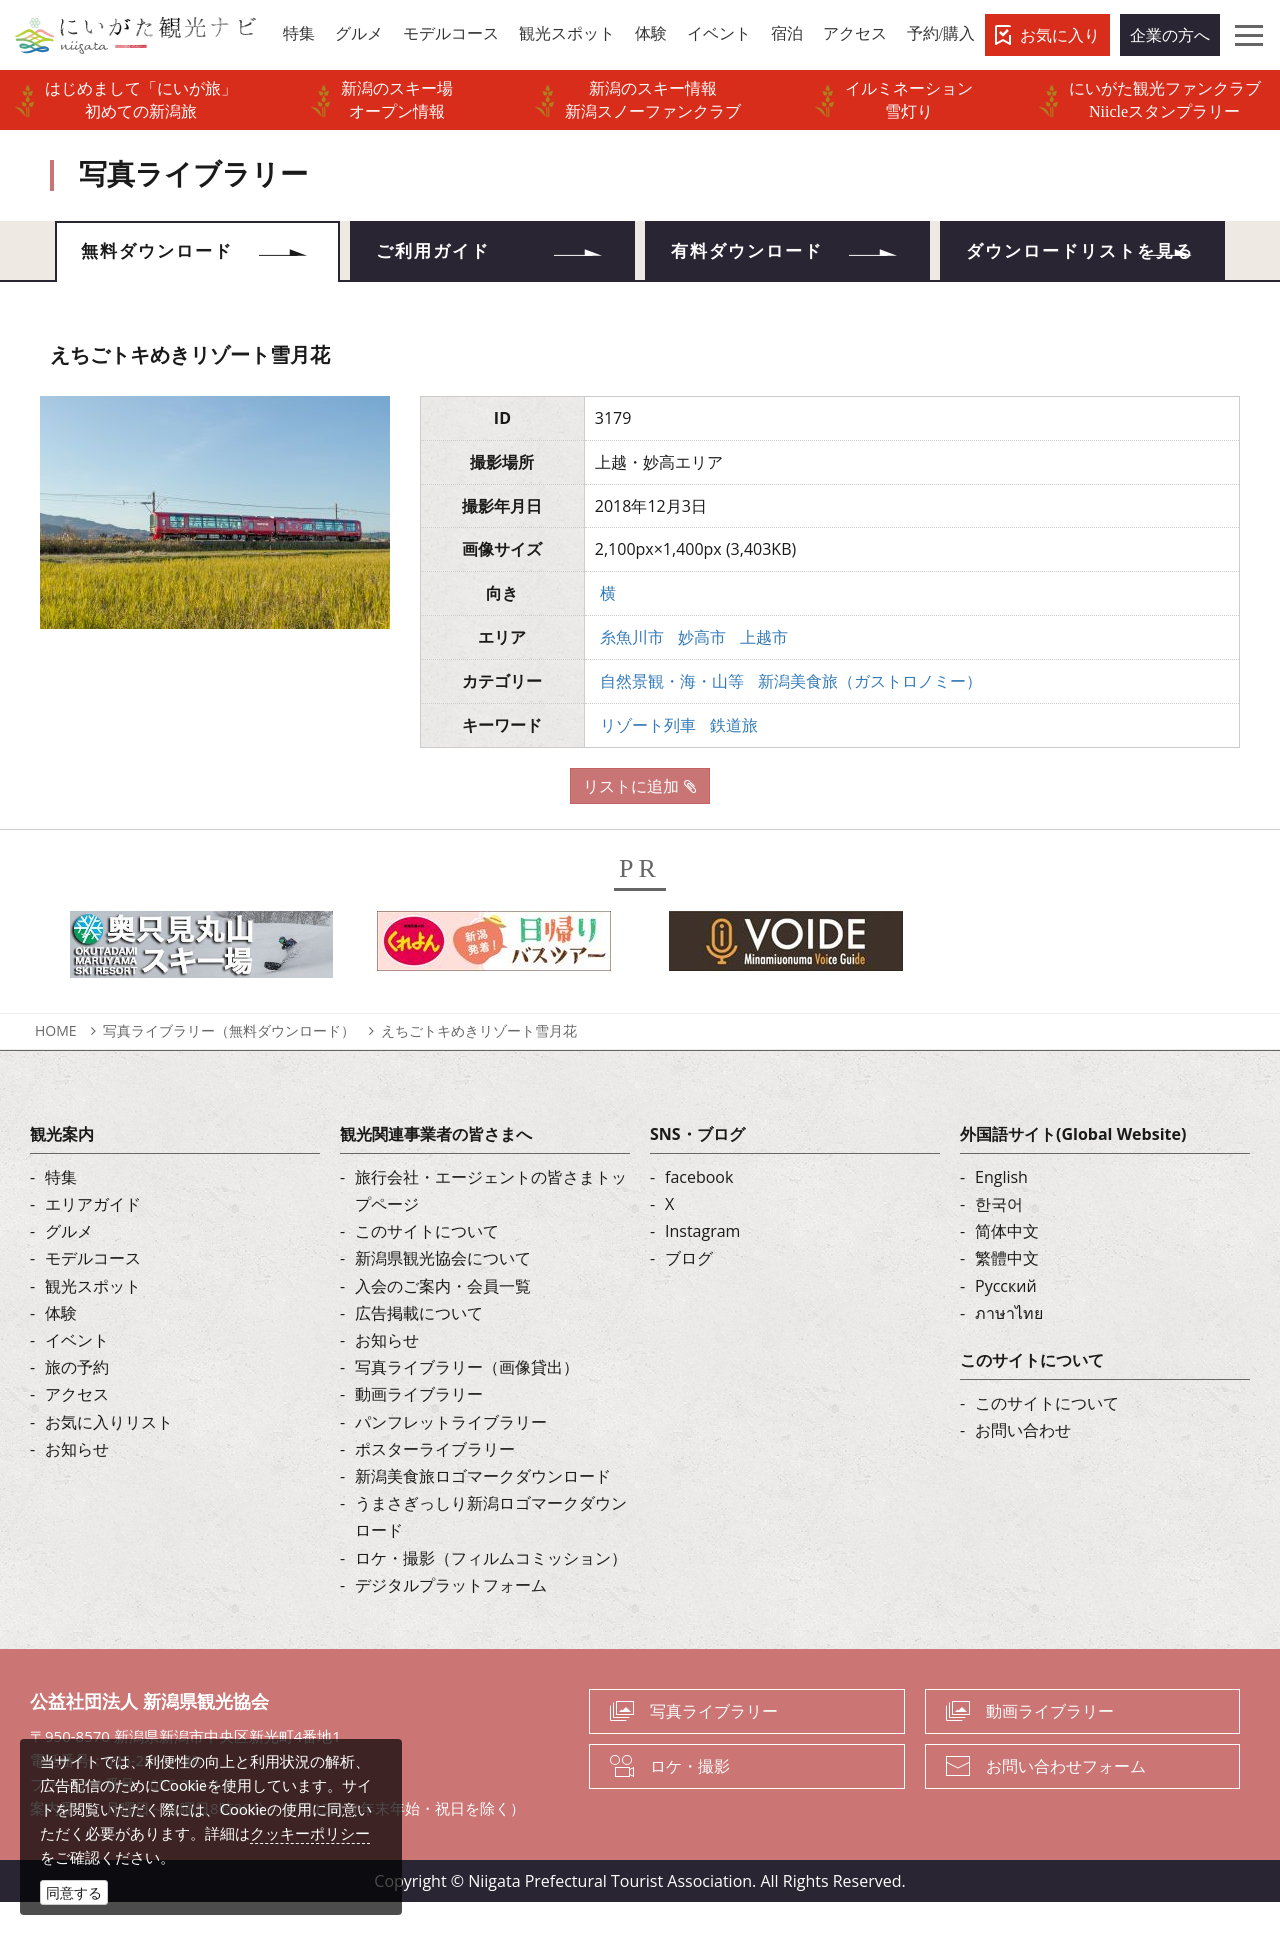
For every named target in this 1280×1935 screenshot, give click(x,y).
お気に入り (1060, 35)
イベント (77, 1372)
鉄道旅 (734, 757)
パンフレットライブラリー (451, 1454)
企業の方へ (1170, 35)
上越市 (764, 669)
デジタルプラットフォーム (451, 1617)
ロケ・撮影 (690, 1798)
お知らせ (77, 1481)
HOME (56, 1062)
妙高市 (702, 669)
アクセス (77, 1427)
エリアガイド (93, 1236)
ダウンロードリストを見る (1082, 268)
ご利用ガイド (442, 255)
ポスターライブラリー (435, 1481)
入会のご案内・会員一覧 (443, 1318)
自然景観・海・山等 (672, 713)
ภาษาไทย (1009, 1345)
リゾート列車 (648, 757)
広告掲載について (419, 1345)
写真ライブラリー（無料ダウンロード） (229, 1062)
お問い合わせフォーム (1066, 1798)
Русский (1006, 1318)
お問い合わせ (1023, 1463)
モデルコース (93, 1291)
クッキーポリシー (310, 1833)
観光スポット (93, 1318)
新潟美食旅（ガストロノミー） (870, 713)
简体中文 (1007, 1264)
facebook (699, 1209)
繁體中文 (1007, 1291)
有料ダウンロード (757, 255)
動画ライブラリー (419, 1427)
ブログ (689, 1291)
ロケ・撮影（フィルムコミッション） (491, 1590)
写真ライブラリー (714, 1743)
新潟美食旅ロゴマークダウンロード (483, 1508)
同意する (74, 1892)
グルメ (69, 1264)
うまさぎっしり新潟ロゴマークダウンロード (491, 1549)
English (1001, 1209)
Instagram (702, 1264)
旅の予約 (77, 1400)
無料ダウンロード (167, 255)
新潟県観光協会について (443, 1291)
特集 (61, 1209)
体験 (61, 1345)
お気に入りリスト (109, 1454)
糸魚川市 (632, 669)
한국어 (999, 1236)
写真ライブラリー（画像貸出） (467, 1400)
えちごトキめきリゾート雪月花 (479, 1062)
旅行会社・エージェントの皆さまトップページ (491, 1222)
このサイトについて (427, 1264)
